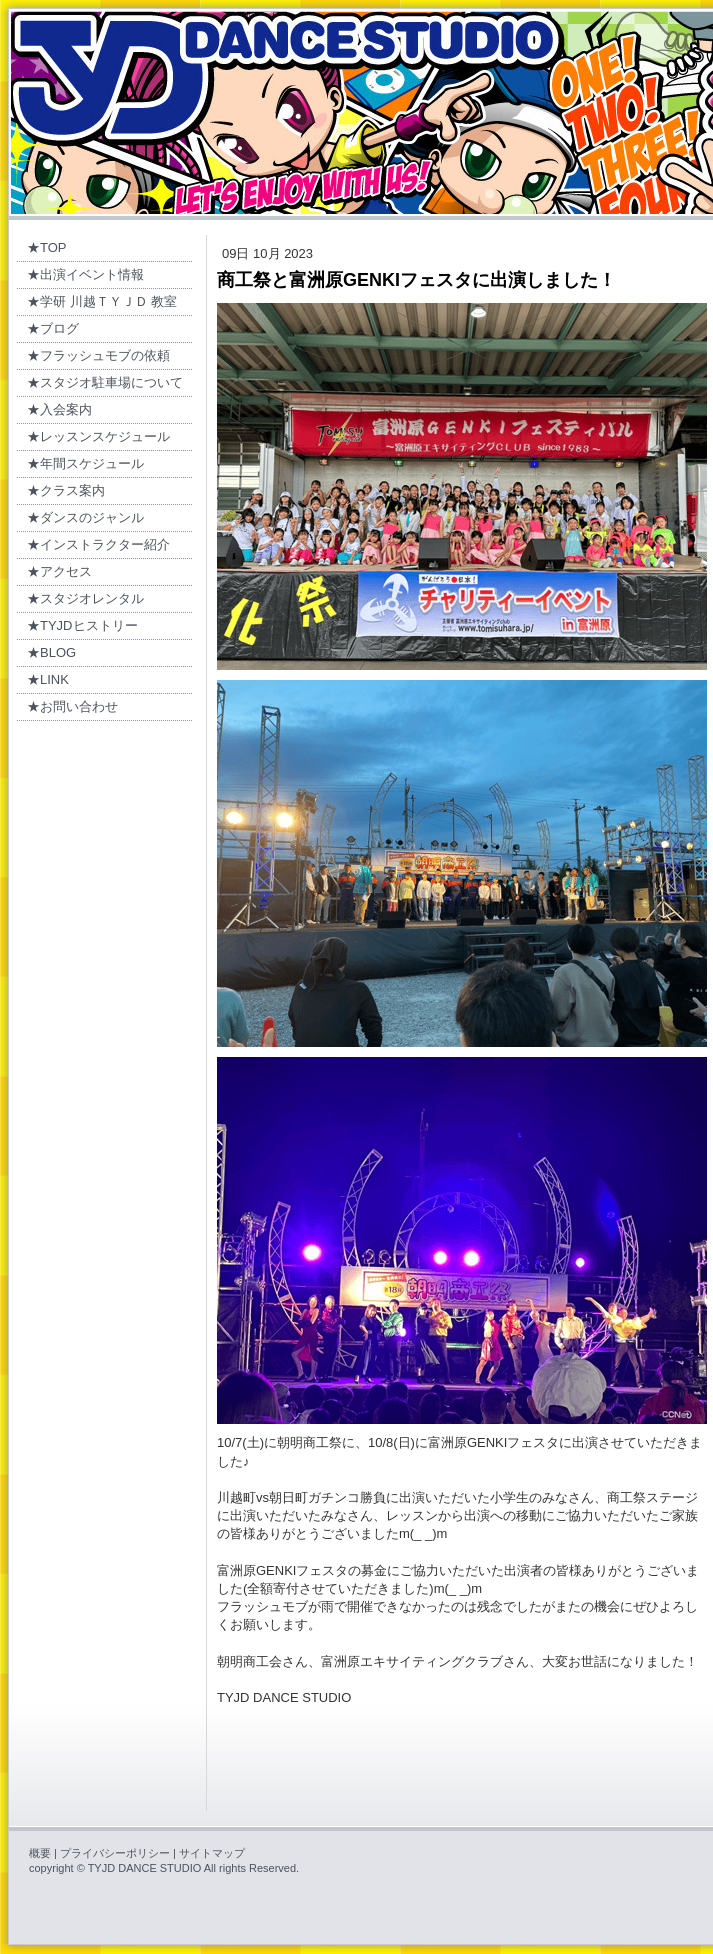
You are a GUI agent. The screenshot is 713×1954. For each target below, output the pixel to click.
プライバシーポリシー (115, 1853)
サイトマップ (212, 1853)
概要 (40, 1853)
